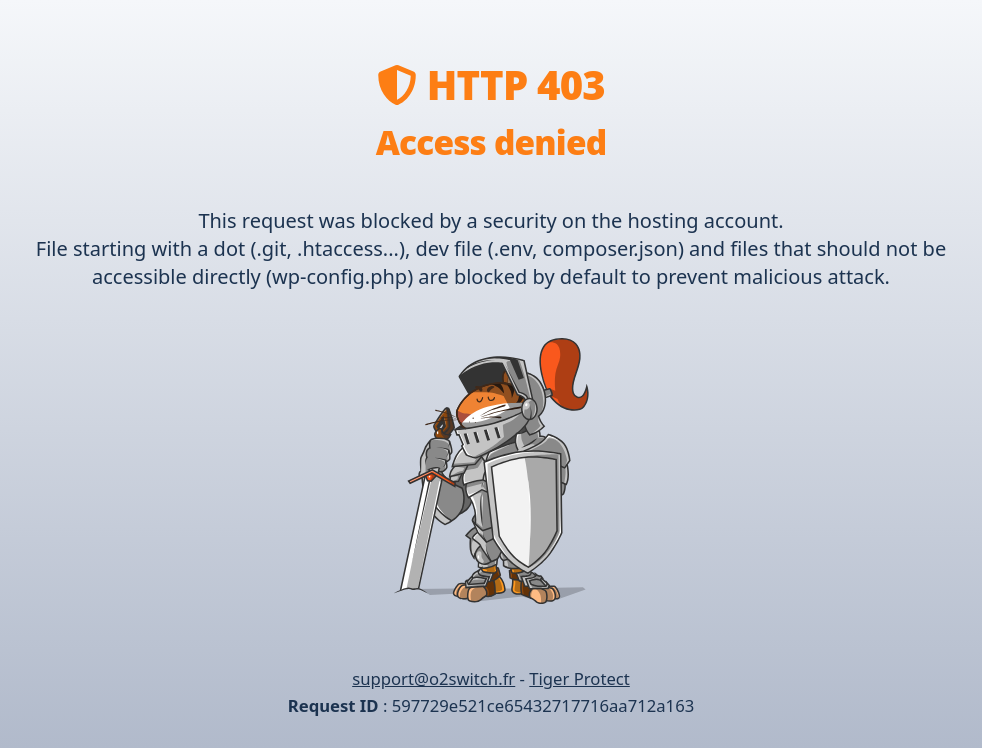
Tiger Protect (579, 678)
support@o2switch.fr (433, 678)
